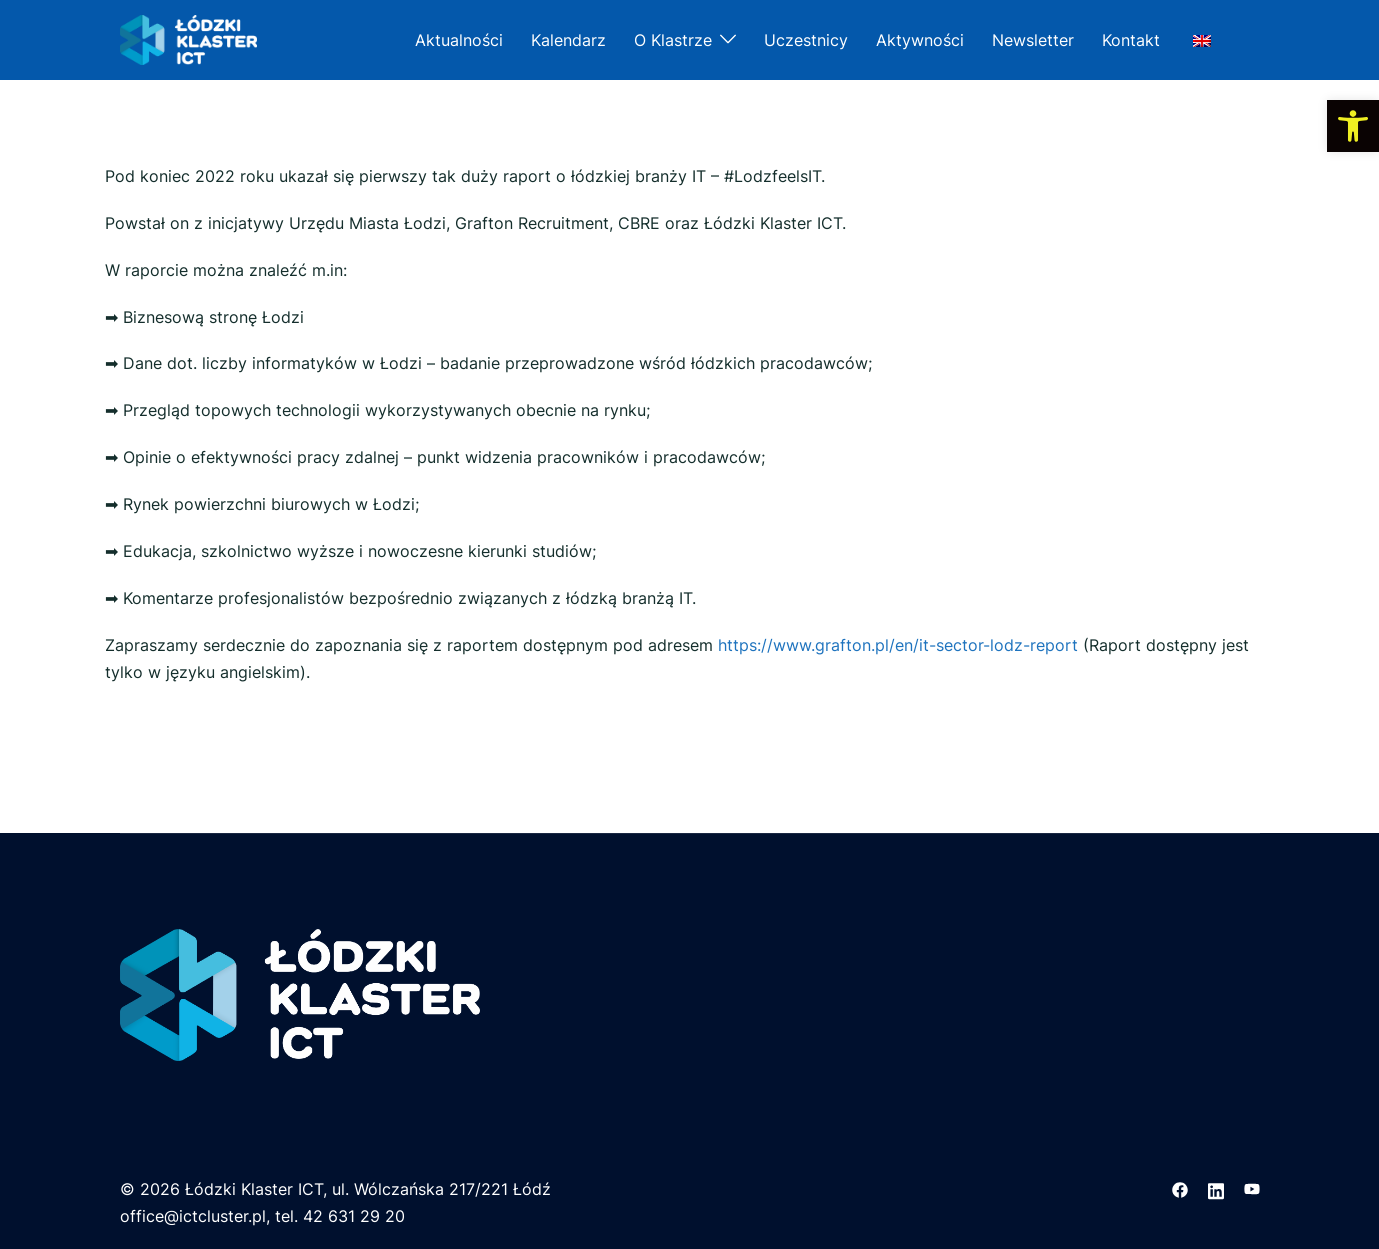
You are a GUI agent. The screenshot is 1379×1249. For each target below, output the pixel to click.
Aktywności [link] (920, 40)
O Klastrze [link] (673, 40)
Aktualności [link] (459, 40)
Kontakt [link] (1131, 40)
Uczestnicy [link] (806, 40)
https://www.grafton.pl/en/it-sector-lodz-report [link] (898, 645)
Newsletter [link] (1033, 40)
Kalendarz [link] (568, 40)
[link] (1353, 126)
